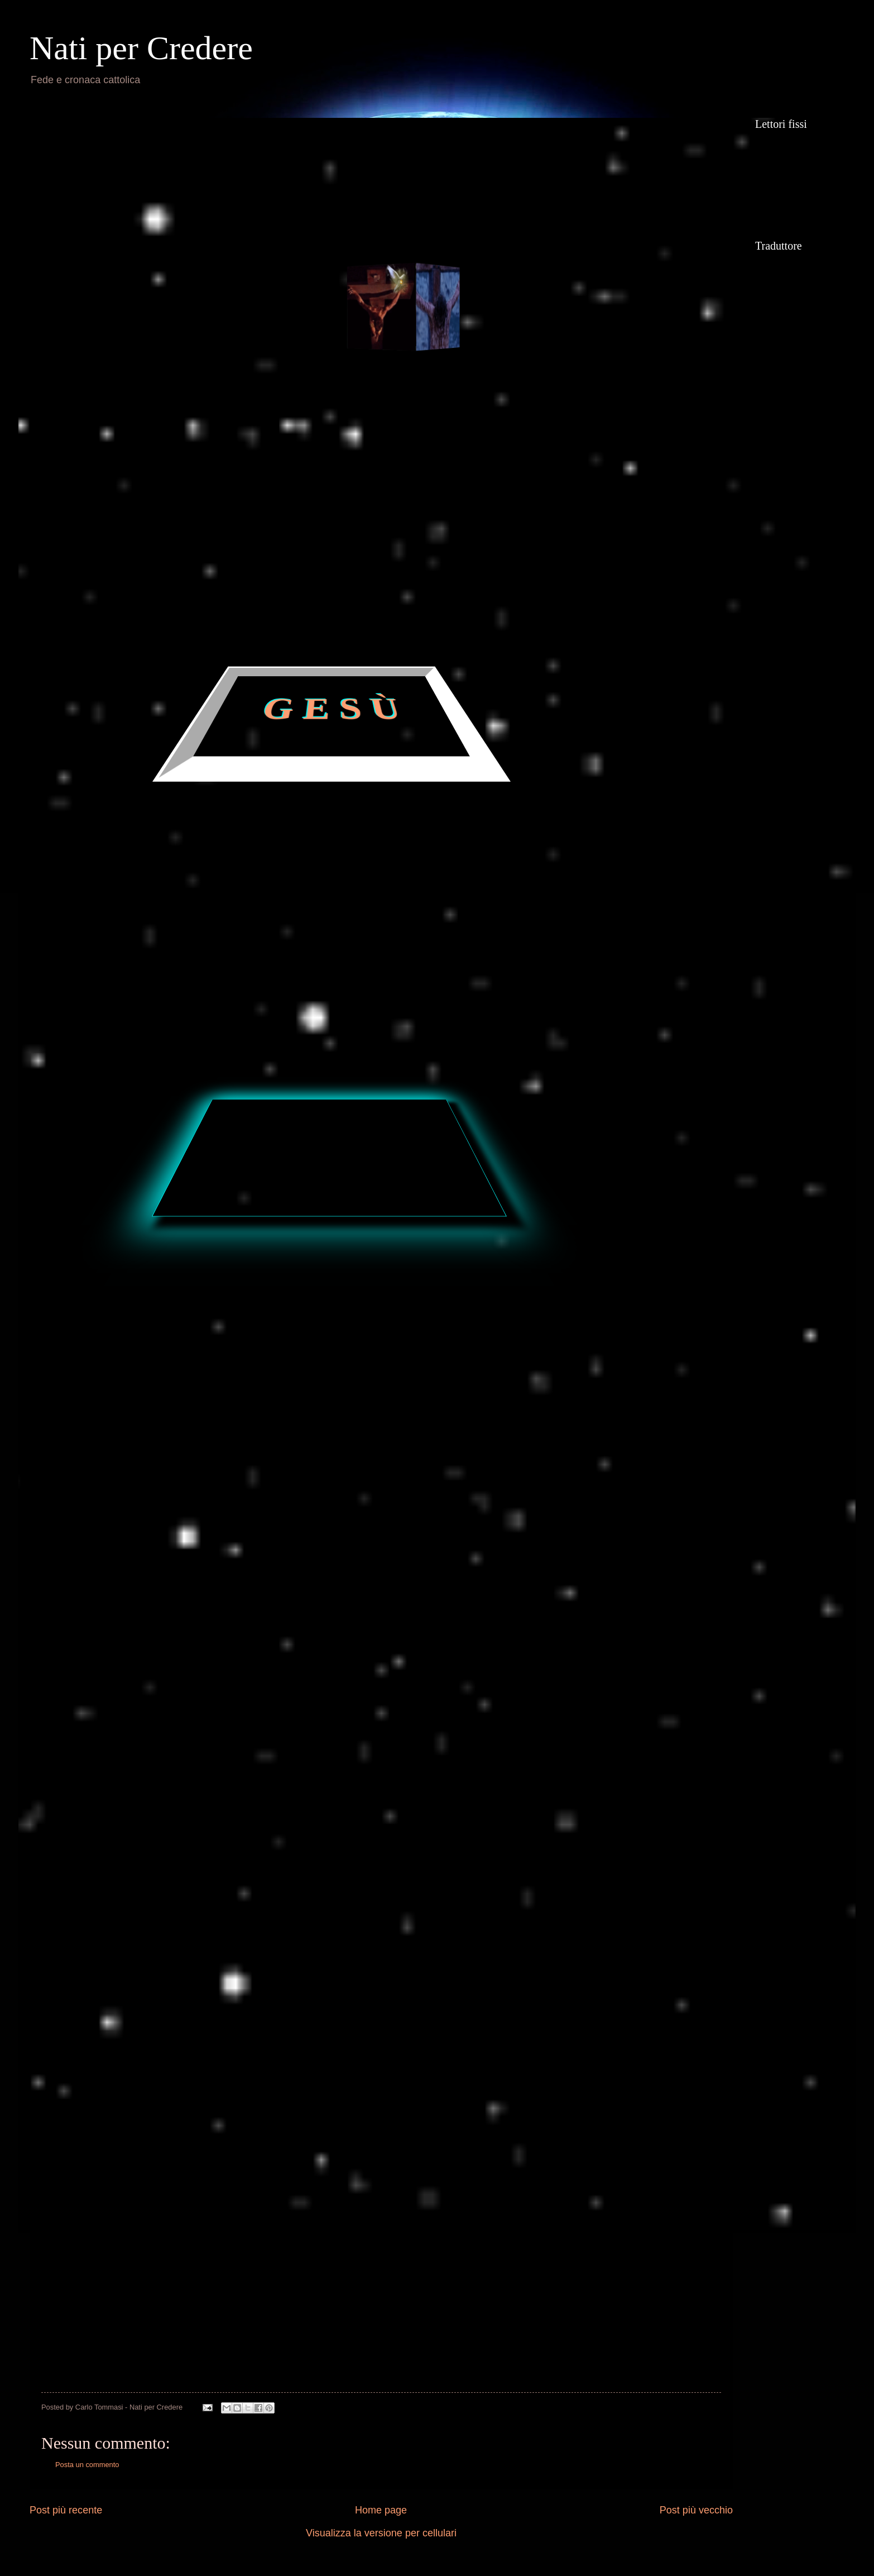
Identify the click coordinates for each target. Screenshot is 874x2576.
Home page (381, 2510)
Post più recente (66, 2510)
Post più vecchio (696, 2510)
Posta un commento (87, 2464)
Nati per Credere (141, 48)
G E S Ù (332, 710)
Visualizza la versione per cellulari (381, 2533)
